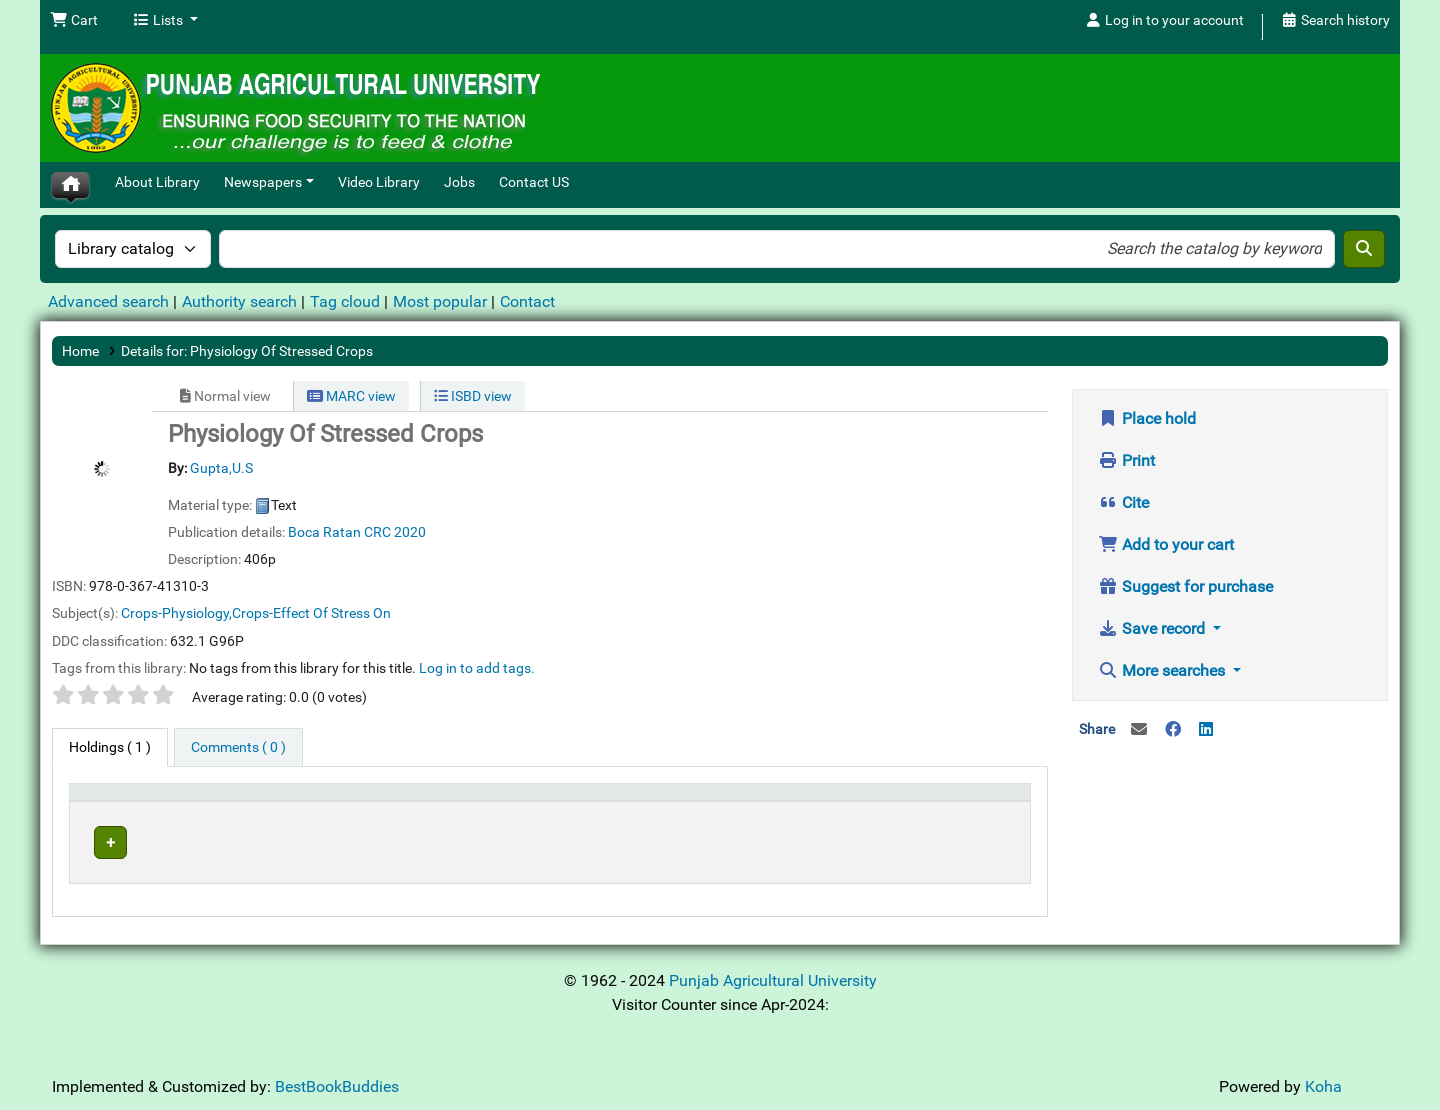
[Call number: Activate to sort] (661, 802)
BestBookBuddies (337, 1081)
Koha (1323, 1081)
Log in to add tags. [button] (477, 668)
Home (80, 351)
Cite (1123, 502)
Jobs (459, 182)
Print (1126, 460)
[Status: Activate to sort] (846, 802)
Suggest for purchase (1185, 586)
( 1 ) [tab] (110, 747)
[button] (74, 21)
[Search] (1364, 249)
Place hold (1147, 418)
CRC (377, 532)
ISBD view (473, 396)
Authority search (239, 301)
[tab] (238, 748)
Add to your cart (1166, 544)
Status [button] (819, 801)
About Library (157, 182)
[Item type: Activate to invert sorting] (138, 802)
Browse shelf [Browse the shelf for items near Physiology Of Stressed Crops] (662, 839)
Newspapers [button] (263, 182)
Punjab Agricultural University (773, 975)
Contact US (534, 182)
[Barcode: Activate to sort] (967, 802)
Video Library (379, 182)
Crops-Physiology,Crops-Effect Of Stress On (256, 613)
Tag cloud (345, 301)
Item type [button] (107, 801)
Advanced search (108, 301)
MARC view (351, 396)
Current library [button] (258, 801)
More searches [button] (1163, 670)
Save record (1153, 628)
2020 (410, 532)
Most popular (440, 301)
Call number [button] (577, 801)
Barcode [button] (937, 801)
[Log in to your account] (1164, 21)
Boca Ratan (324, 532)
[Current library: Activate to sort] (369, 802)
